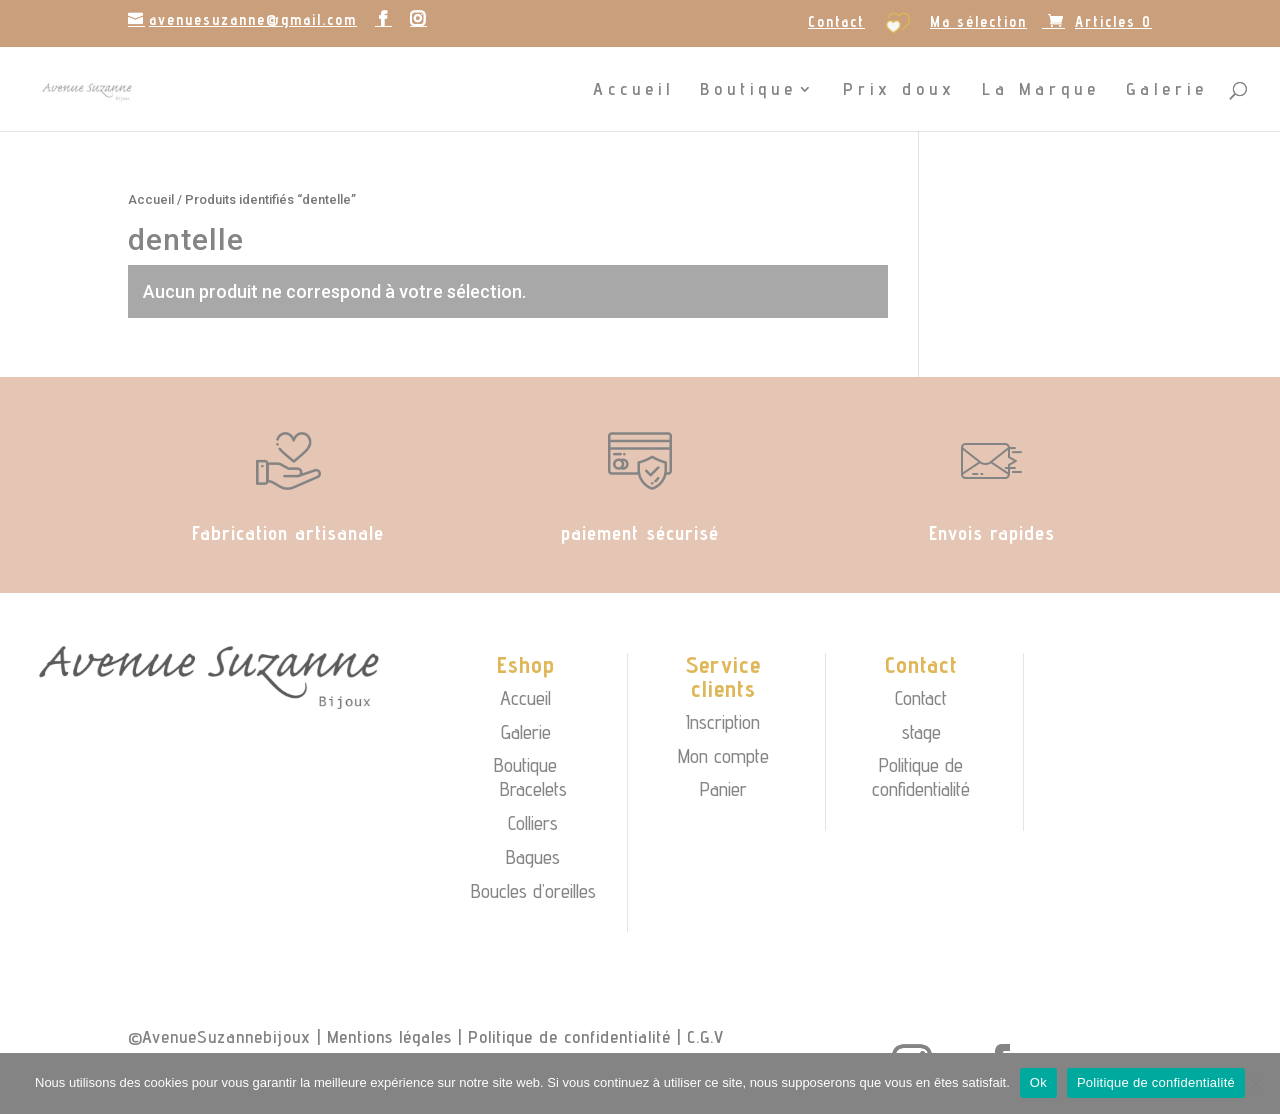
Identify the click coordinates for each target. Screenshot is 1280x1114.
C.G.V (705, 1036)
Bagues (533, 857)
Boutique (748, 90)
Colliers (533, 823)
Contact (836, 22)
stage (921, 732)
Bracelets (533, 789)
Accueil (633, 90)
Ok (1038, 1082)
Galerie (1167, 90)
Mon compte (723, 756)
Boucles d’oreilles (533, 891)
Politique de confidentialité (921, 777)
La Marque (1041, 90)
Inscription (723, 722)
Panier (723, 789)
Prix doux (899, 90)
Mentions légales (389, 1036)
